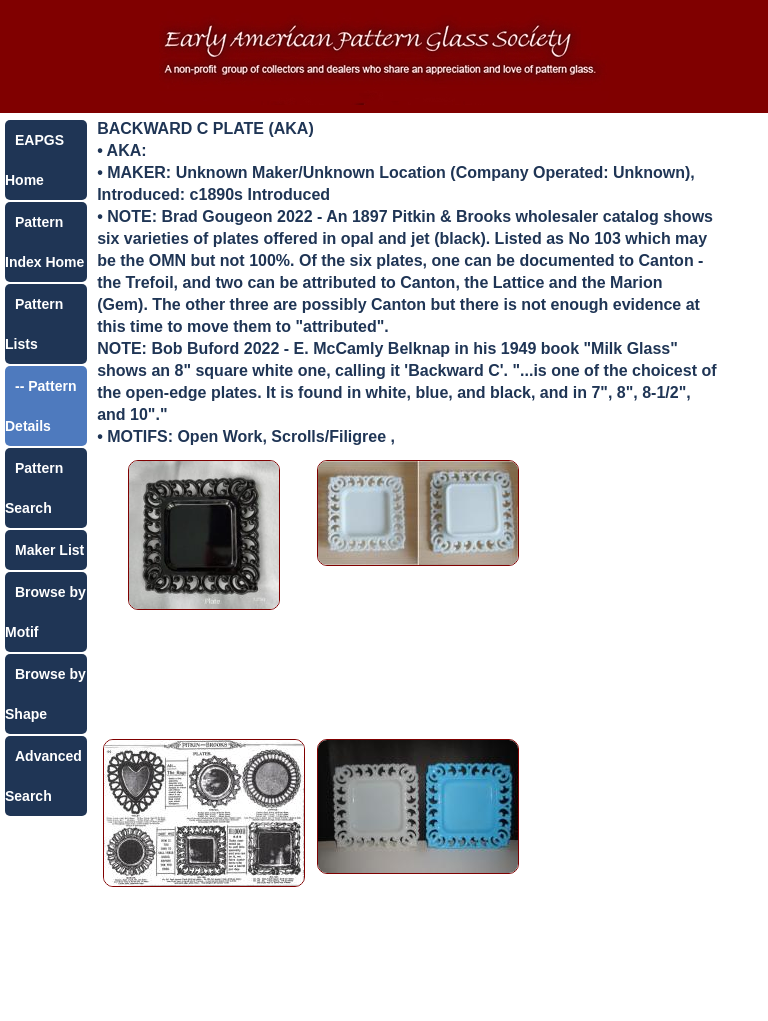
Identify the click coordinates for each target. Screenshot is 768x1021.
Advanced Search (43, 776)
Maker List (49, 550)
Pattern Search (34, 488)
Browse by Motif (45, 612)
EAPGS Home (34, 160)
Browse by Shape (45, 694)
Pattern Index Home (44, 242)
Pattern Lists (34, 324)
